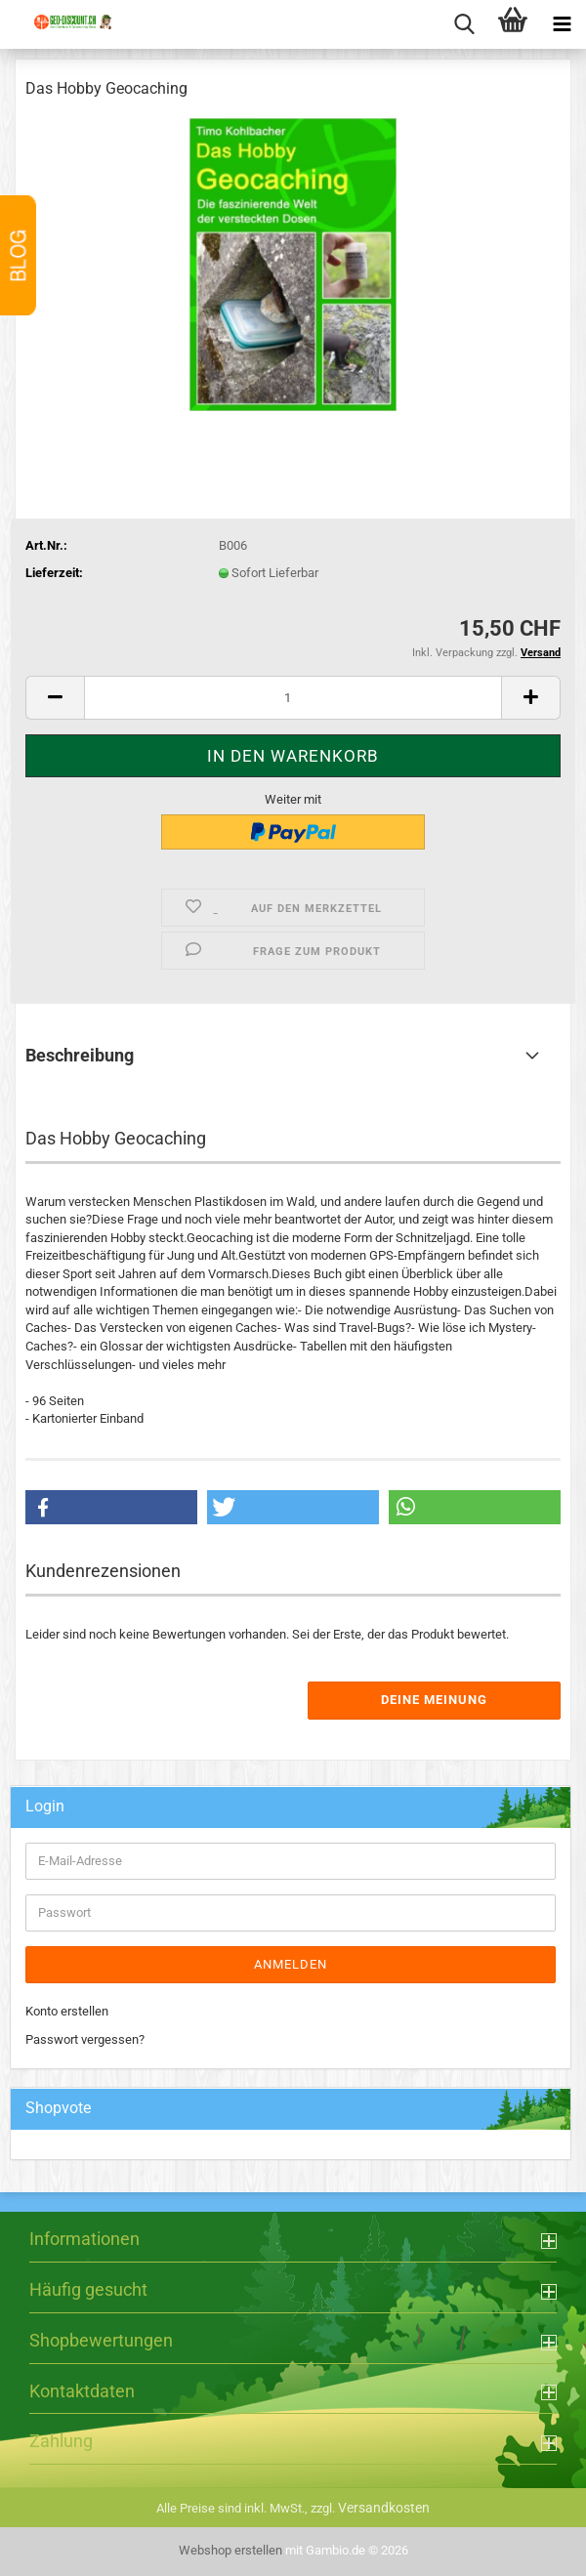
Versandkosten (384, 2507)
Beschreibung (79, 1055)
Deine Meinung (434, 1699)
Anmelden (290, 1964)
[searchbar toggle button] (464, 24)
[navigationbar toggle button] (561, 24)
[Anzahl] (293, 698)
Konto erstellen (66, 2011)
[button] (54, 698)
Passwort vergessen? (85, 2039)
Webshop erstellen (230, 2550)
